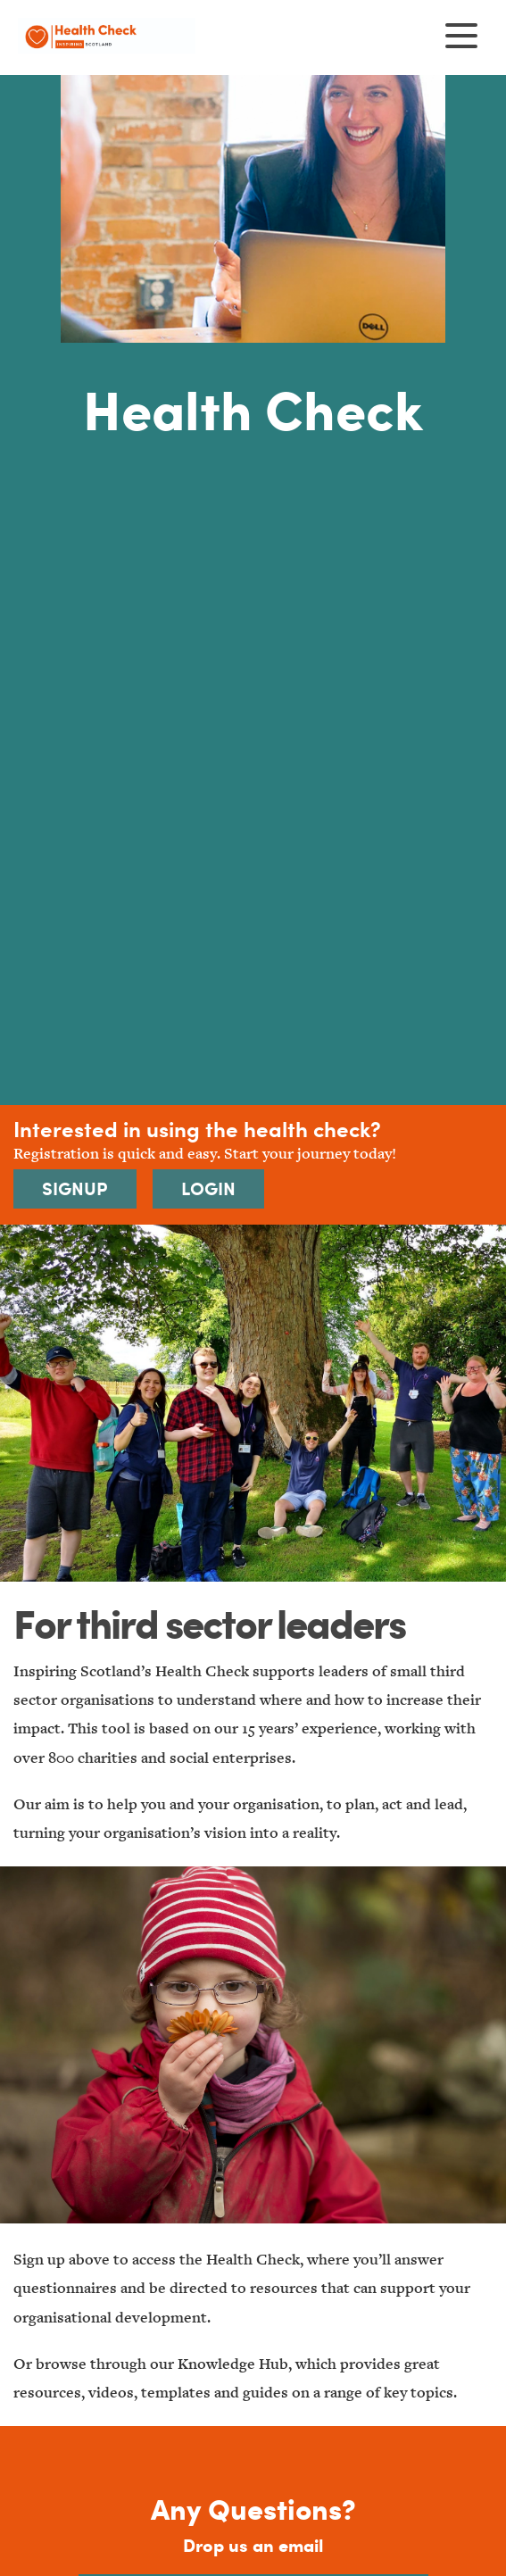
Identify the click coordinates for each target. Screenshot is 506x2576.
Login (208, 1188)
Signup (75, 1188)
